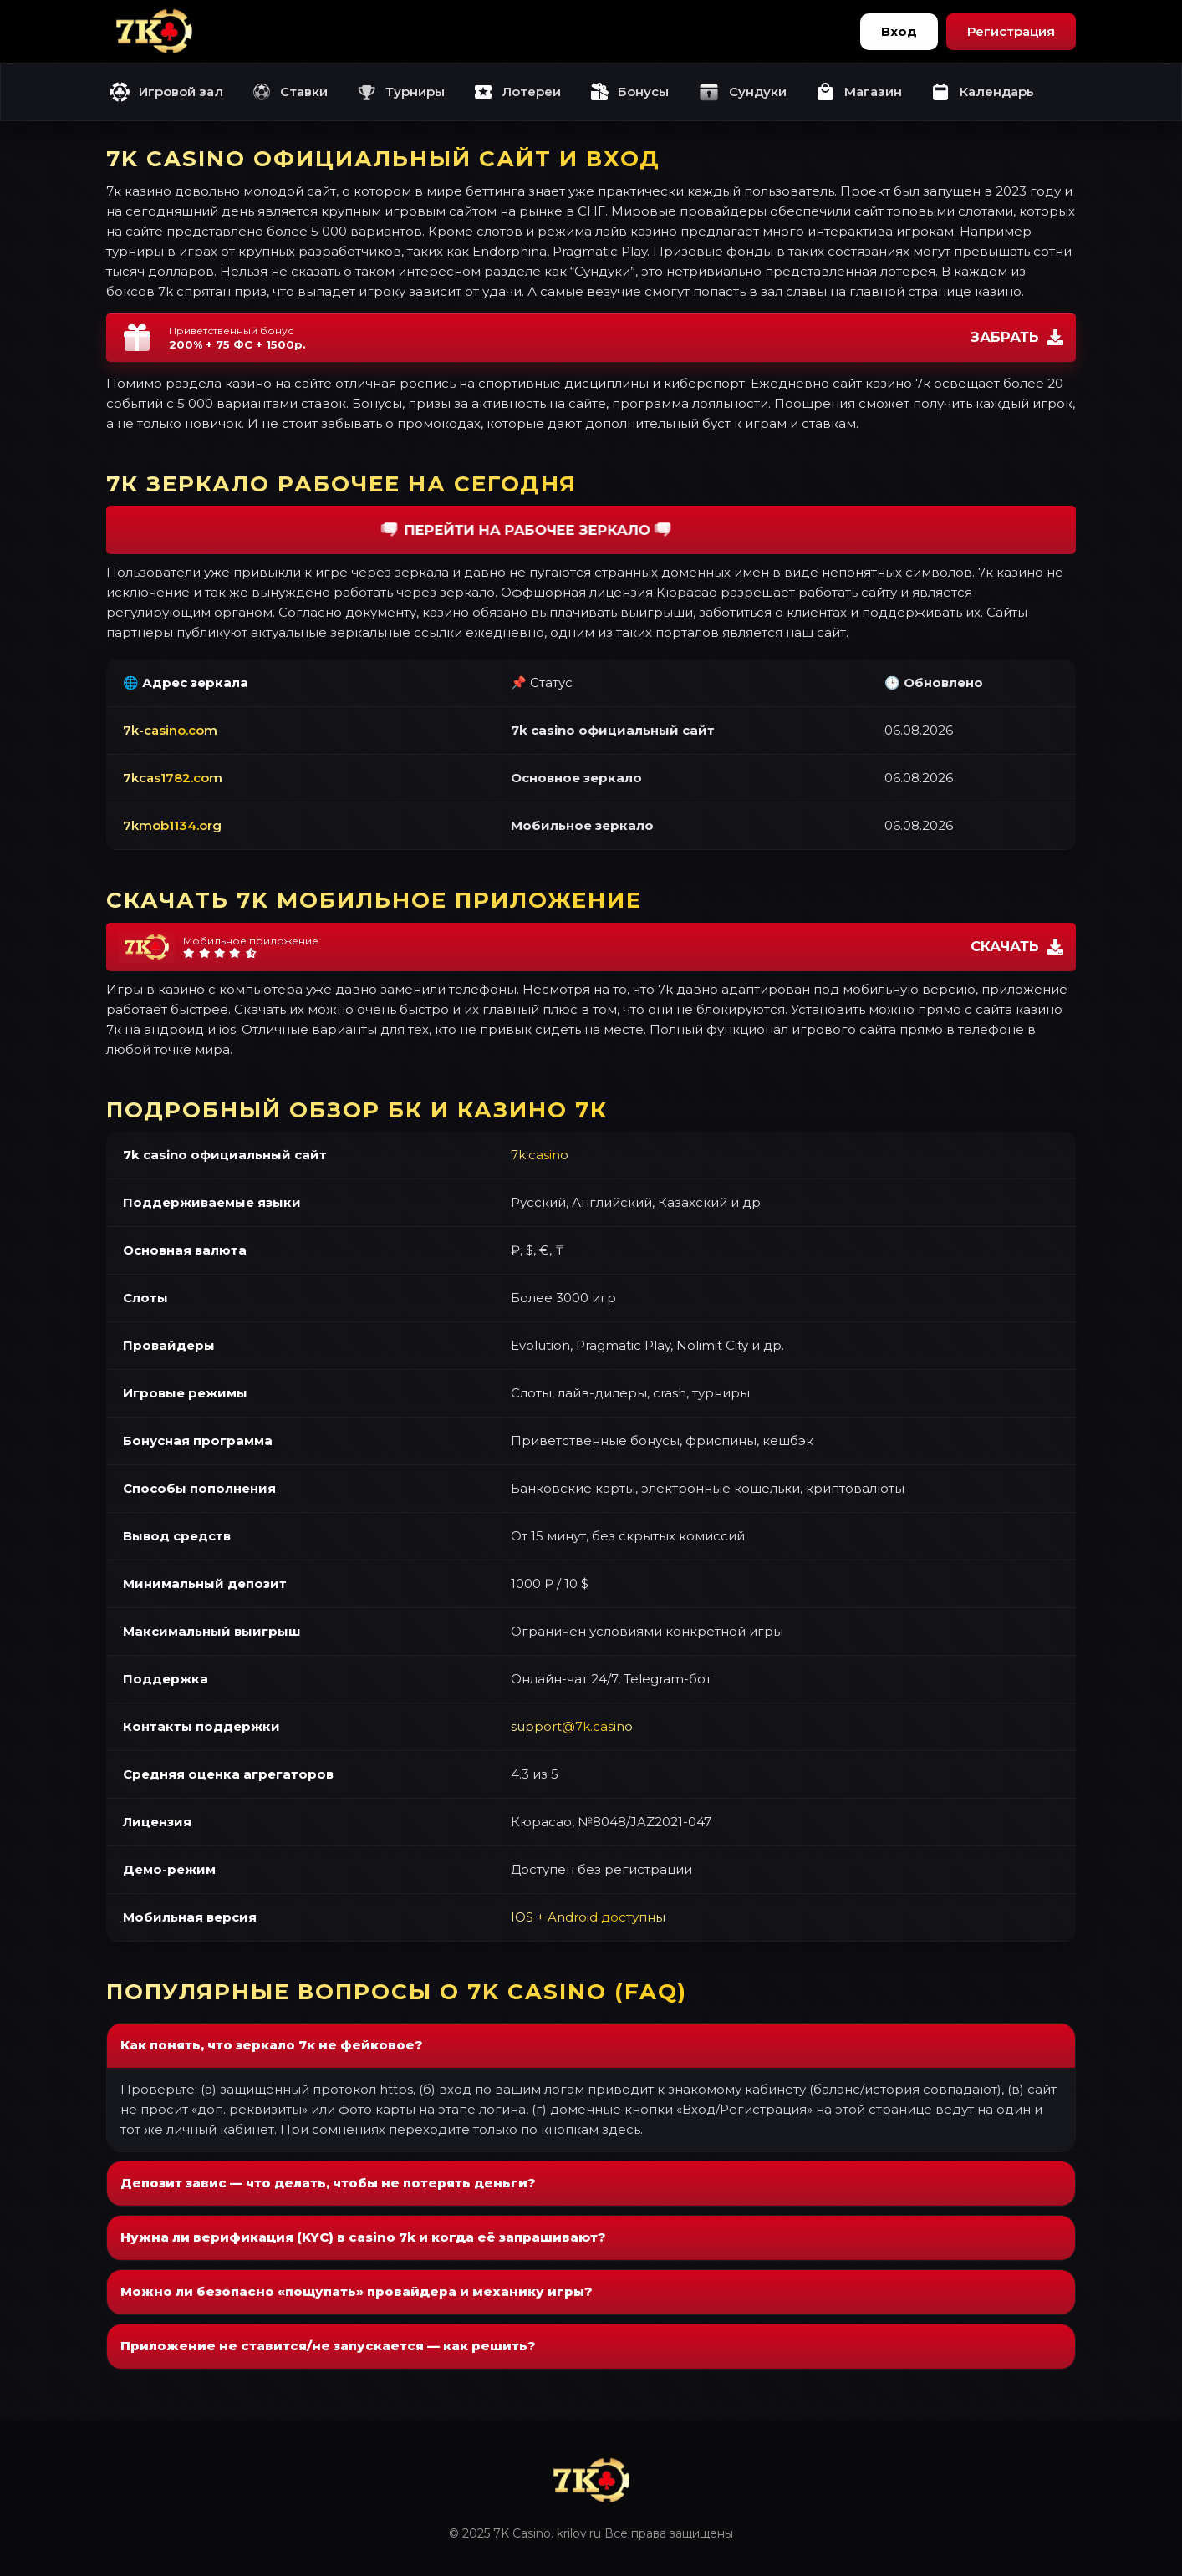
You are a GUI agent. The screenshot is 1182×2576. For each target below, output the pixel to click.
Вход (899, 31)
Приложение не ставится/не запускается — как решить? (328, 2346)
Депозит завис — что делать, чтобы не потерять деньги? (328, 2183)
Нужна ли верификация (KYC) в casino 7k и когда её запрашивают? (363, 2237)
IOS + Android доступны (588, 1917)
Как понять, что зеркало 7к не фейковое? (271, 2045)
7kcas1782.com (172, 778)
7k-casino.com (170, 730)
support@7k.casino (572, 1726)
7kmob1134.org (172, 825)
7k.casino (539, 1155)
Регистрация (1011, 31)
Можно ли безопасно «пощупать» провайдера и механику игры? (356, 2291)
